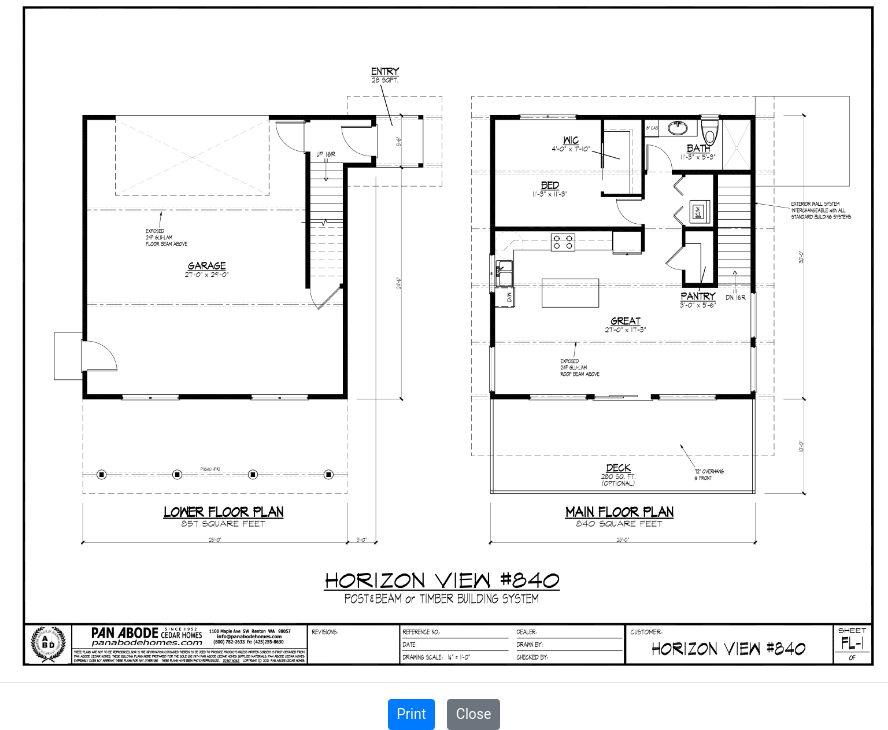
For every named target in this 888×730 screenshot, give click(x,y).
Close (473, 714)
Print (411, 714)
